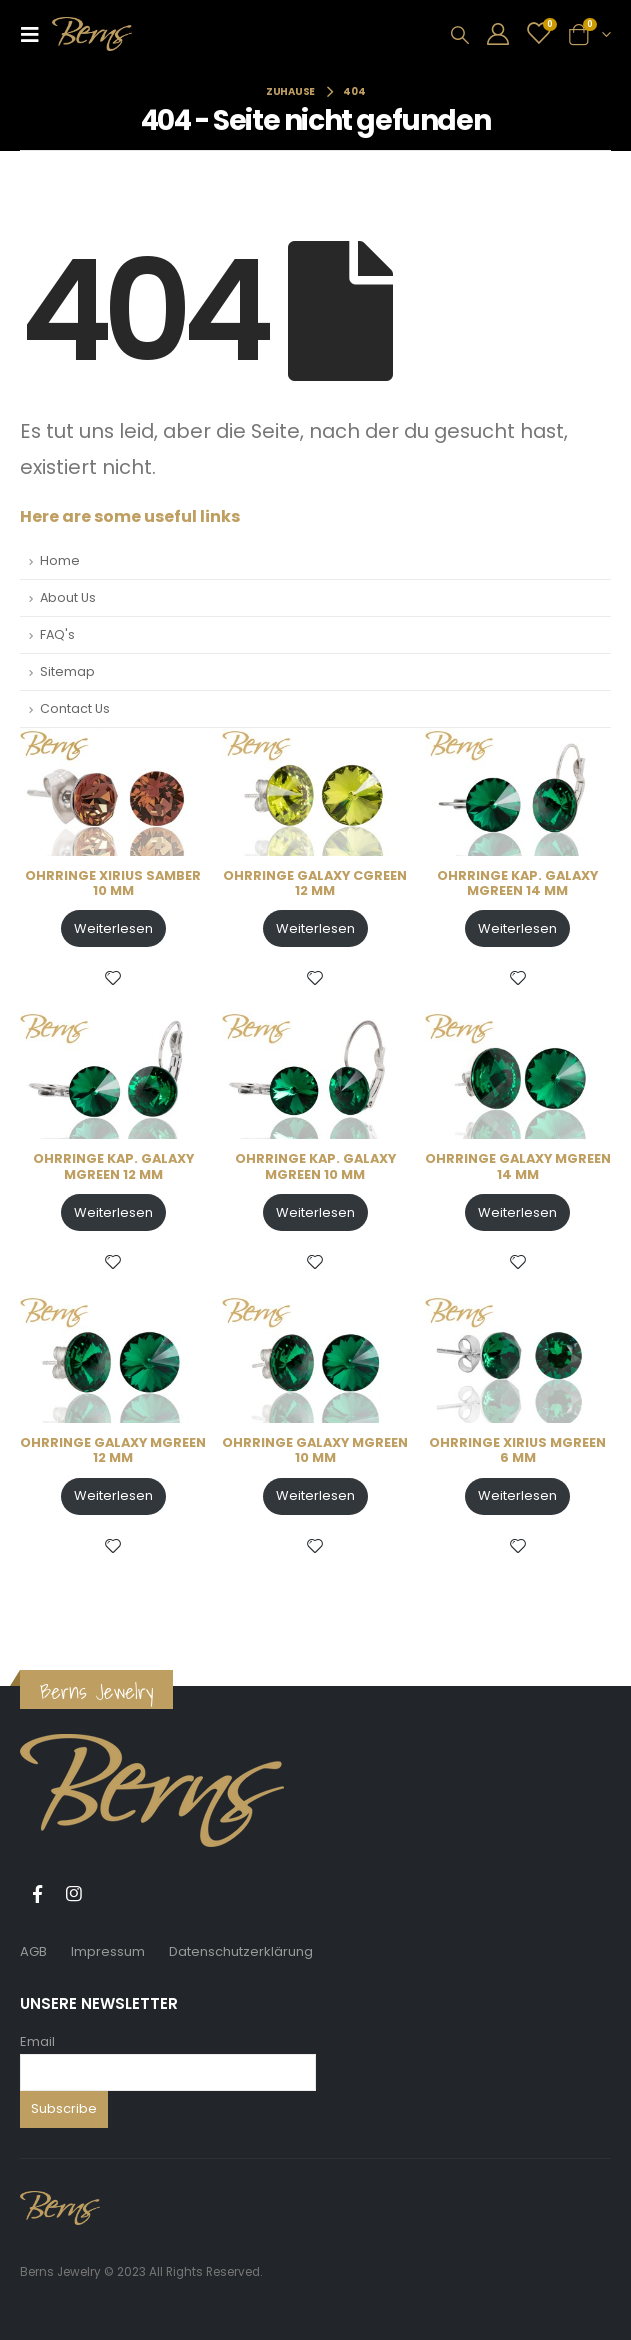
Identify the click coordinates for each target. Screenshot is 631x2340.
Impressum (108, 1951)
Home (60, 560)
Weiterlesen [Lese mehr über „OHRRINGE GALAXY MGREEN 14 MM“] (517, 1212)
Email (37, 2041)
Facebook (37, 1894)
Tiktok (111, 1894)
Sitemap (67, 671)
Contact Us (75, 708)
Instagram (74, 1894)
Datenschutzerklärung (241, 1951)
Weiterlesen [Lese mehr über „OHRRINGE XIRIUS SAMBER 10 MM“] (113, 928)
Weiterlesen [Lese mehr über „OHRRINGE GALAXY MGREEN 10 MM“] (315, 1495)
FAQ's (57, 634)
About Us (68, 597)
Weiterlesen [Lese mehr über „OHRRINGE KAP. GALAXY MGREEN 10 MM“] (315, 1212)
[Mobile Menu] (36, 34)
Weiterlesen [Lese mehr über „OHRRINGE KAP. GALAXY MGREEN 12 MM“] (113, 1212)
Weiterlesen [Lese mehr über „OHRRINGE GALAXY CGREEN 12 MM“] (315, 928)
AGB (33, 1951)
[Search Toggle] (460, 35)
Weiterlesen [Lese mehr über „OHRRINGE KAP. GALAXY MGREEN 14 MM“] (517, 928)
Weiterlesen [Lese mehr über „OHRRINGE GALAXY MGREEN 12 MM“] (113, 1495)
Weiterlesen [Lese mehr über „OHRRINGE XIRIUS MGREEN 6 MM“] (517, 1495)
